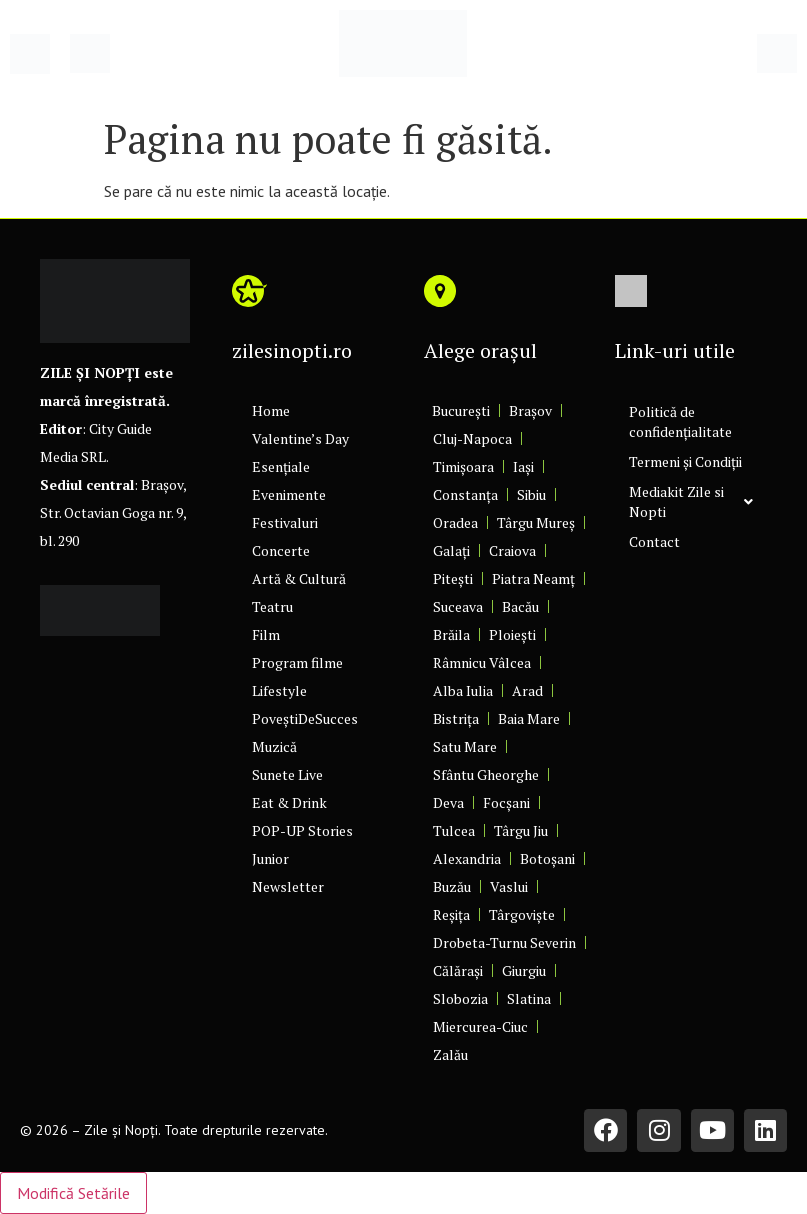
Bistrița (456, 718)
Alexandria (467, 858)
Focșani (506, 802)
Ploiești (512, 634)
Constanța (465, 494)
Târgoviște (522, 914)
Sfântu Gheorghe (486, 774)
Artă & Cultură (299, 578)
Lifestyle (279, 690)
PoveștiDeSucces (305, 718)
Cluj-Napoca (472, 438)
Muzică (274, 746)
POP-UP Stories (302, 830)
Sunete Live (287, 774)
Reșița (451, 914)
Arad (527, 690)
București (461, 410)
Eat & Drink (289, 802)
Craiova (512, 550)
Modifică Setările (73, 1193)
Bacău (520, 606)
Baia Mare (529, 718)
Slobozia (460, 998)
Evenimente (289, 494)
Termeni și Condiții (685, 461)
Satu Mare (465, 746)
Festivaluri (285, 522)
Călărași (458, 970)
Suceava (458, 606)
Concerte (281, 550)
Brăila (451, 634)
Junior (270, 858)
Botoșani (547, 858)
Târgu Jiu (521, 830)
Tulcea (454, 830)
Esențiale (281, 466)
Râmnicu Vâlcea (482, 662)
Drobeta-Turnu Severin (504, 942)
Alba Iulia (463, 690)
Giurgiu (524, 970)
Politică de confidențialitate (680, 421)
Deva (448, 802)
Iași (523, 466)
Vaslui (509, 886)
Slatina (529, 998)
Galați (451, 550)
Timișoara (463, 466)
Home (271, 410)
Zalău (450, 1054)
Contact (654, 541)
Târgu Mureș (536, 522)
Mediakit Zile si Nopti (691, 501)
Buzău (452, 886)
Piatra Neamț (533, 578)
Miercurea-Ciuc (480, 1026)
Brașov (530, 410)
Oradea (455, 522)
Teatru (272, 606)
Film (266, 634)
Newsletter (288, 886)
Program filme (297, 662)
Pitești (453, 578)
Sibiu (531, 494)
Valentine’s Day (300, 438)
